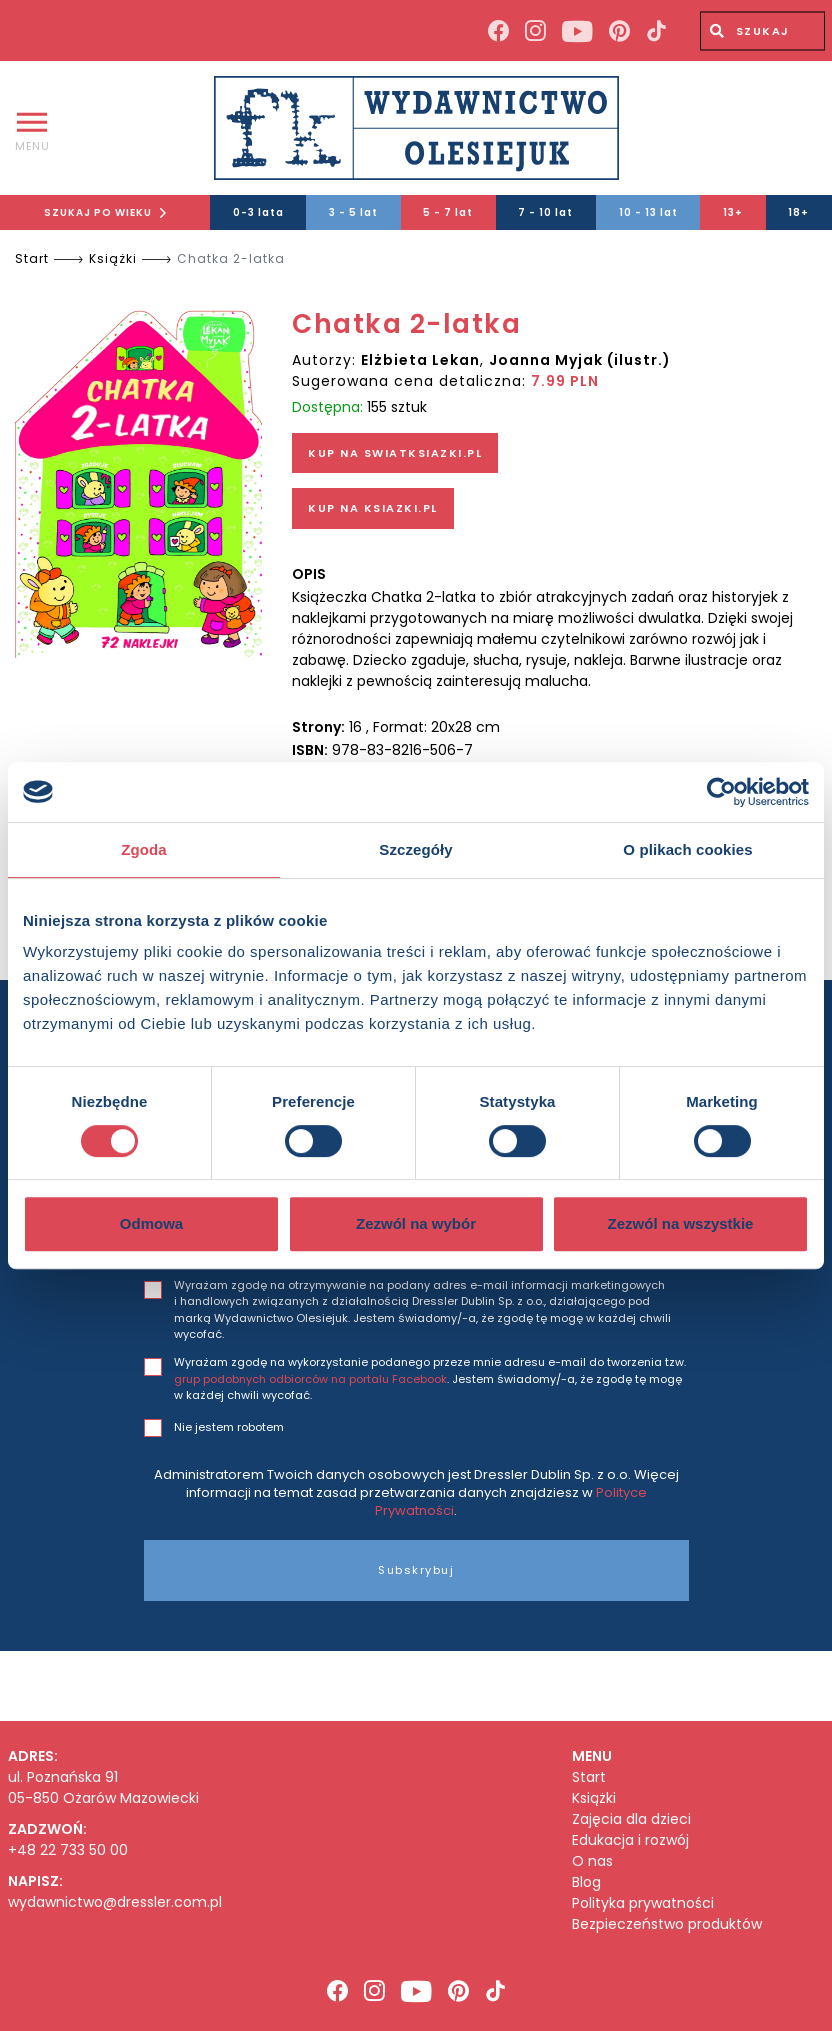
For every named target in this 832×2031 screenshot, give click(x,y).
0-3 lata (258, 212)
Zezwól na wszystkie (681, 1223)
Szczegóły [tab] (415, 849)
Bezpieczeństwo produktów (667, 1924)
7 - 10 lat (545, 212)
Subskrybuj (416, 1570)
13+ (733, 212)
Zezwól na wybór (416, 1223)
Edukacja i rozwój (630, 1840)
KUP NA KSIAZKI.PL (373, 508)
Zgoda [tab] (144, 849)
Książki (113, 258)
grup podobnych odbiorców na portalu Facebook (310, 1379)
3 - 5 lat (353, 212)
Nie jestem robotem (229, 1427)
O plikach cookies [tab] (687, 849)
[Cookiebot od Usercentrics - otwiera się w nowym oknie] (721, 792)
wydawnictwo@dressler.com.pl (115, 1902)
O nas (592, 1861)
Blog (586, 1882)
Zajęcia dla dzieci (631, 1819)
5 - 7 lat (448, 212)
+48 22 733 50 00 (68, 1850)
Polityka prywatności (643, 1903)
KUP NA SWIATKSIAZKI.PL (395, 453)
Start (32, 258)
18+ (798, 212)
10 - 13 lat (648, 212)
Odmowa (151, 1223)
